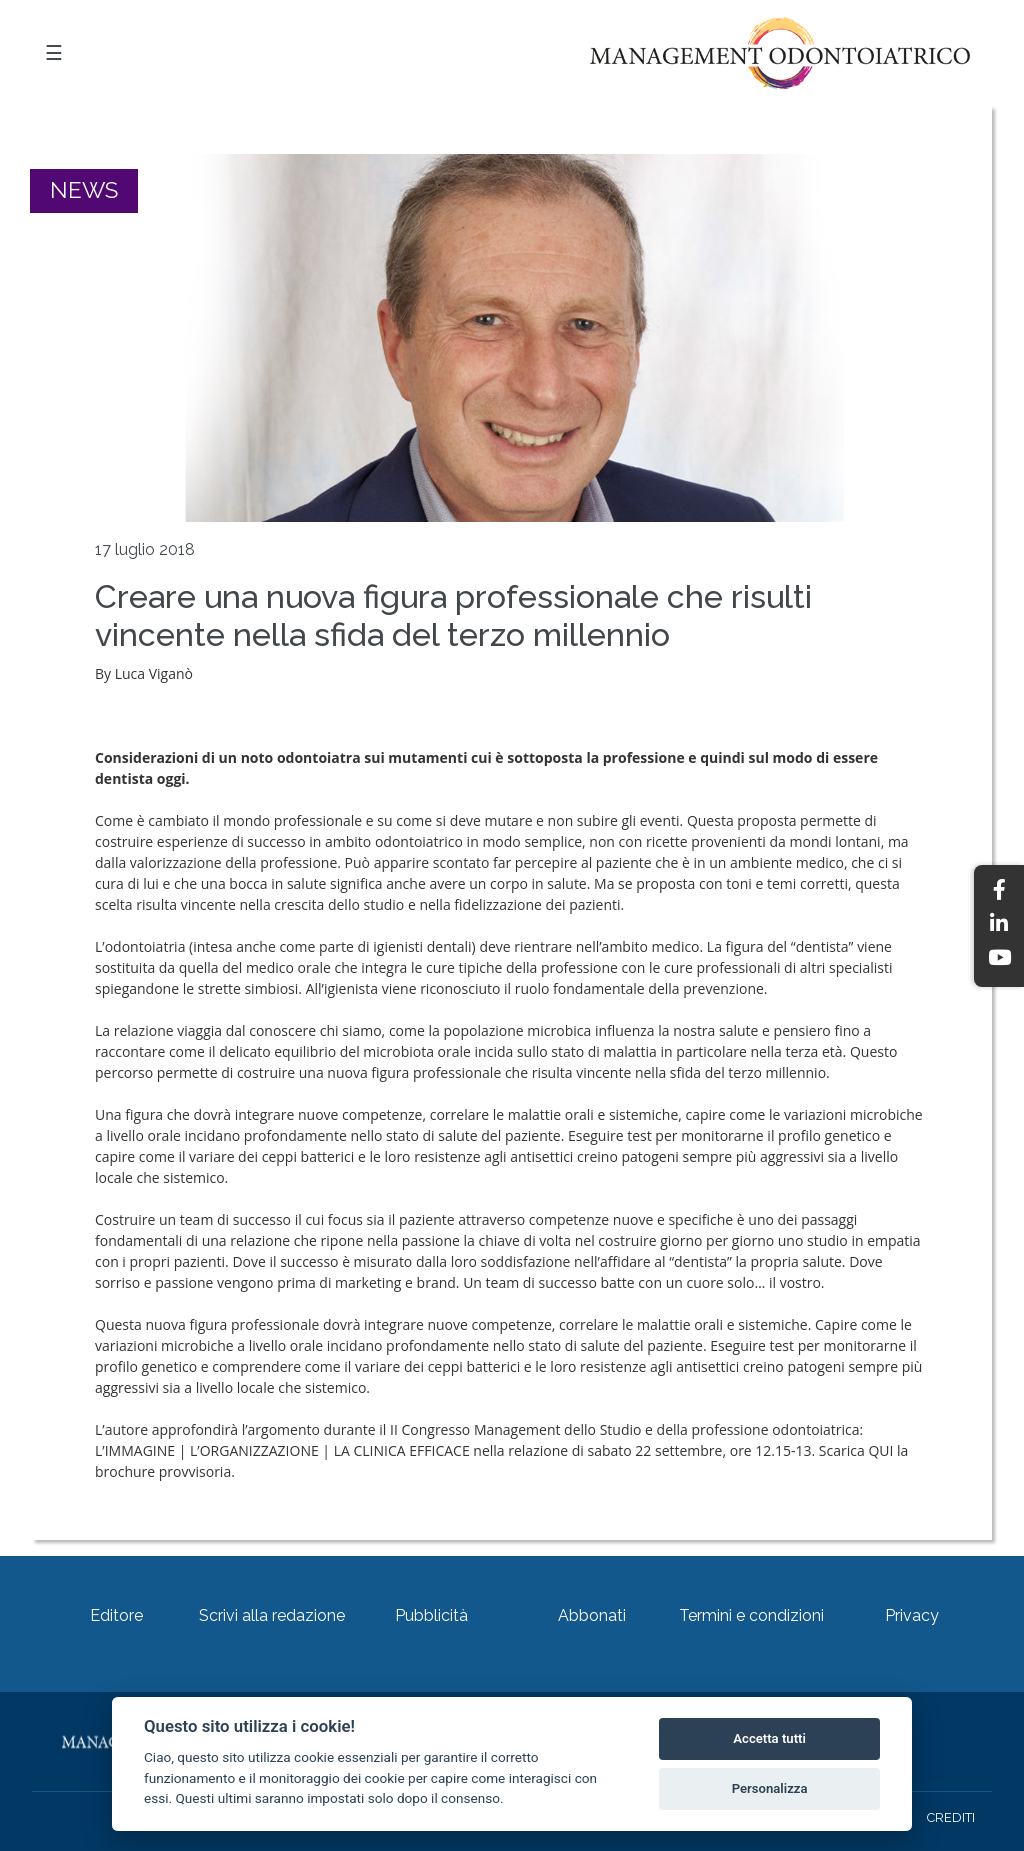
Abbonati (592, 1615)
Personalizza (770, 1788)
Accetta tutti (769, 1738)
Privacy (912, 1615)
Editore (116, 1615)
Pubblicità (431, 1615)
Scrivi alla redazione (272, 1615)
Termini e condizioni (751, 1615)
